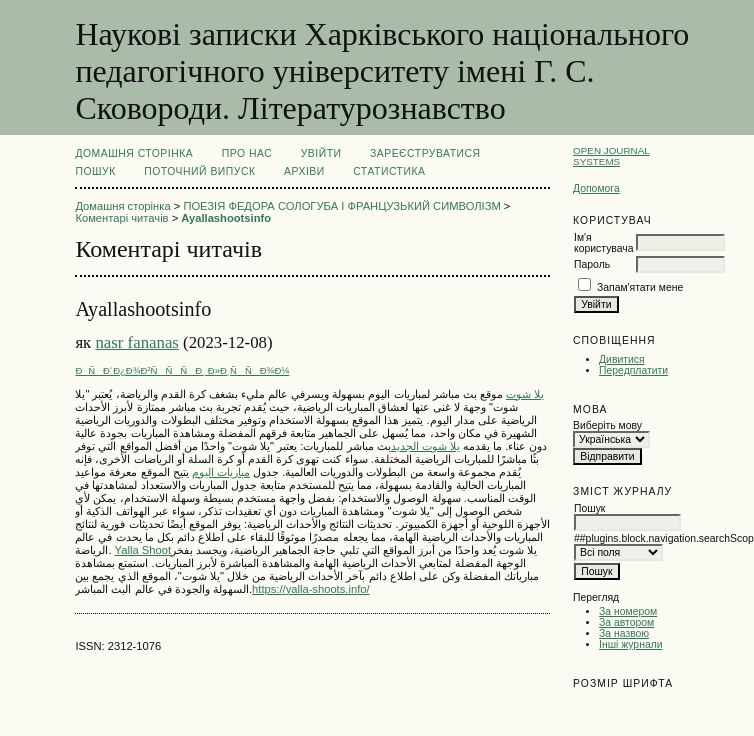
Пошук (95, 171)
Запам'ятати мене (640, 287)
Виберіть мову (607, 425)
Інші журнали (630, 644)
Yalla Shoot (143, 550)
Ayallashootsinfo (226, 218)
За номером (628, 611)
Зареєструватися (425, 153)
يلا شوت (525, 394)
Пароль (592, 264)
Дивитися (622, 359)
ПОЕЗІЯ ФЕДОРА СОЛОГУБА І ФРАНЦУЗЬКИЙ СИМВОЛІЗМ (341, 206)
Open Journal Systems (611, 156)
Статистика (389, 171)
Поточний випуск (199, 171)
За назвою (624, 633)
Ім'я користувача (603, 243)
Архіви (304, 171)
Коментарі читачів (121, 218)
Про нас (247, 153)
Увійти (321, 153)
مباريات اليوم (221, 472)
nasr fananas (136, 342)
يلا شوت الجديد (425, 446)
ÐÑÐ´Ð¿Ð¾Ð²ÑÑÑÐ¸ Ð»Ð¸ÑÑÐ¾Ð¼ (182, 370)
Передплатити (633, 370)
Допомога (596, 188)
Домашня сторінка (134, 153)
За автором (626, 622)
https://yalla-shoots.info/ (311, 589)
